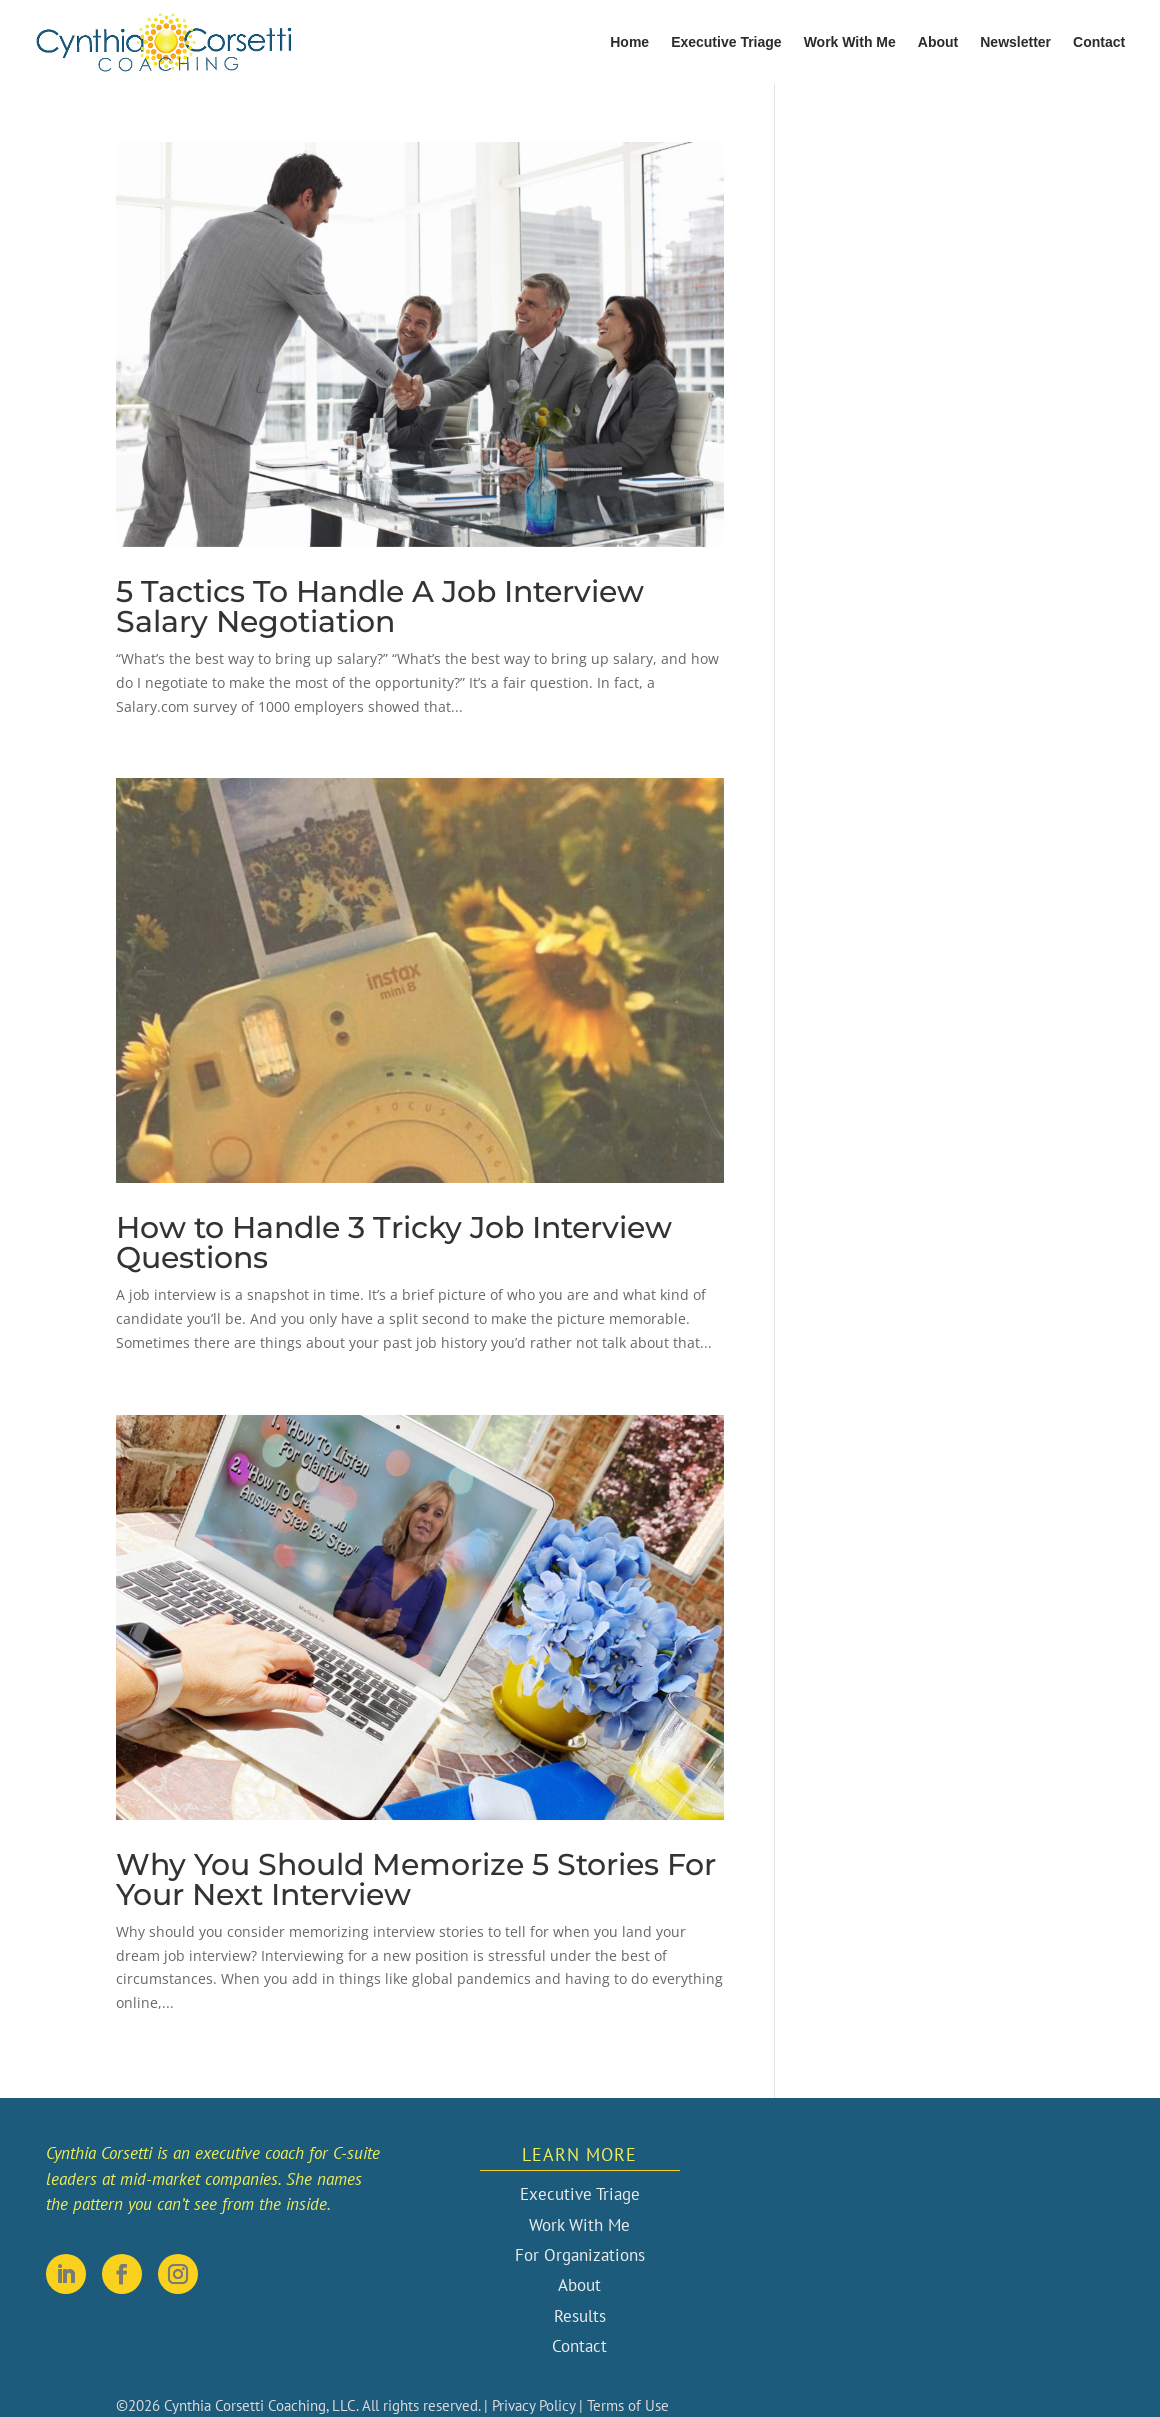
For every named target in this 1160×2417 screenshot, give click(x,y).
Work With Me (850, 42)
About (938, 42)
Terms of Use (628, 2405)
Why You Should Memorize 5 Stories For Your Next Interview (416, 1879)
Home (629, 42)
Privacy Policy (533, 2405)
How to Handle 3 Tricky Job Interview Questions (394, 1242)
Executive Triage (726, 42)
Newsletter (1015, 42)
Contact (1099, 42)
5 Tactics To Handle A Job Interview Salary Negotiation (380, 606)
